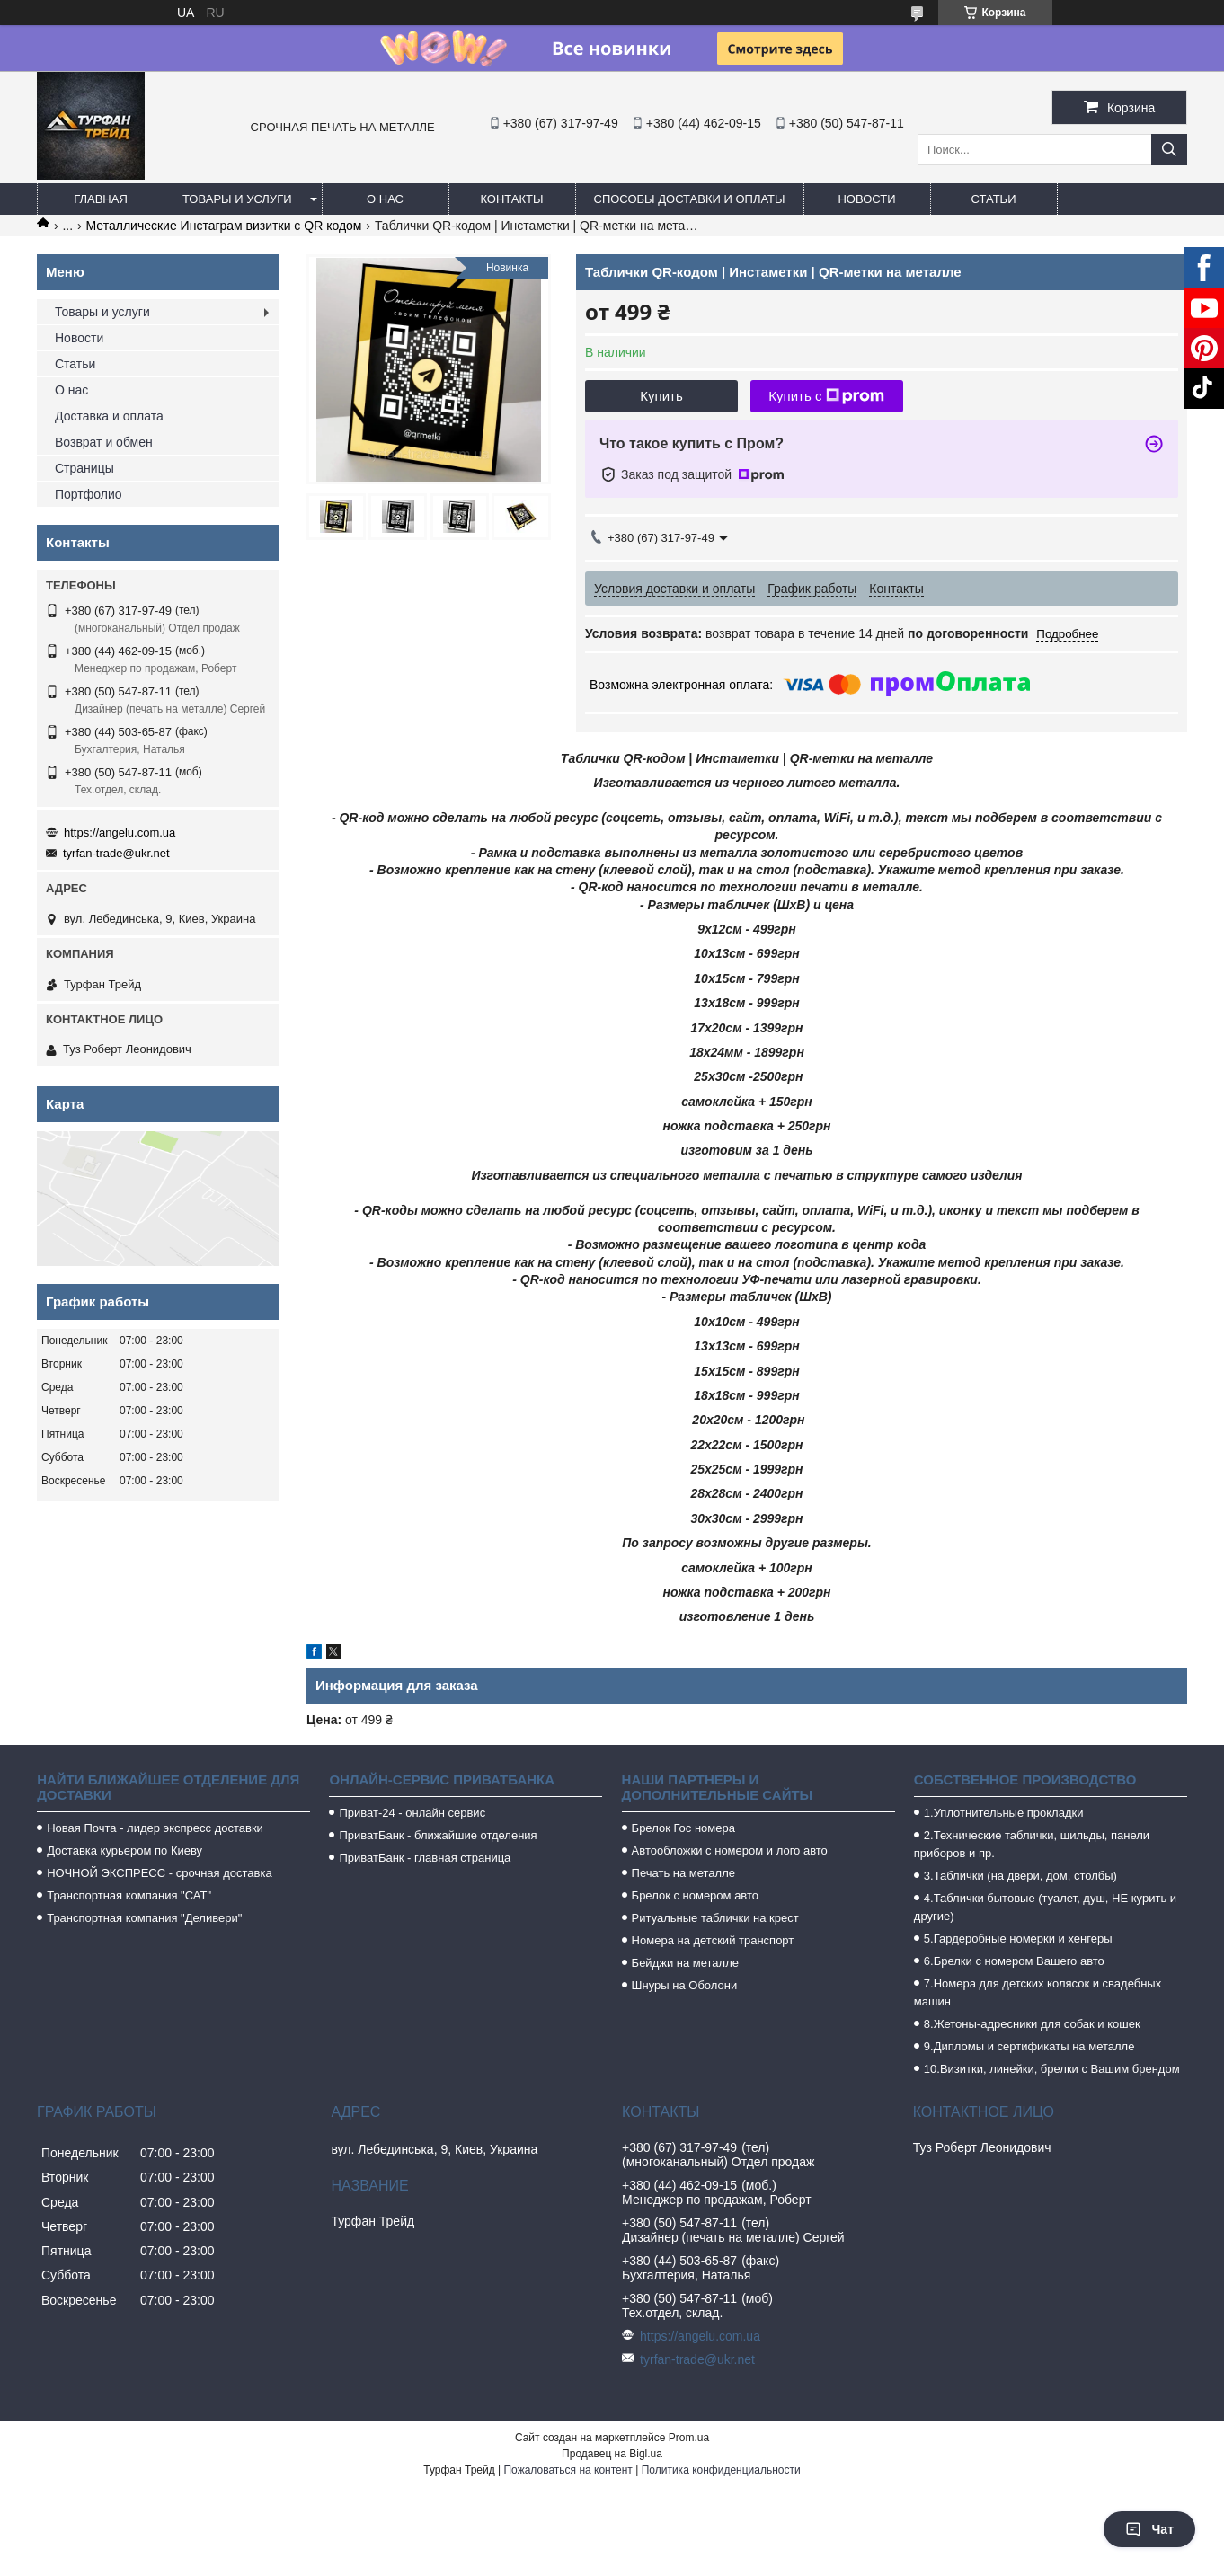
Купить (661, 395)
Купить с (826, 396)
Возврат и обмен (104, 442)
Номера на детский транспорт (713, 1940)
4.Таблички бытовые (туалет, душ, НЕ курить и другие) (1045, 1907)
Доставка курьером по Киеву (124, 1850)
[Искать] (1169, 149)
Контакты (511, 199)
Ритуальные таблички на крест (715, 1918)
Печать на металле (683, 1873)
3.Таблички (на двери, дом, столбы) (1020, 1875)
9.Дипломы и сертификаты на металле (1029, 2046)
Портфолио (88, 494)
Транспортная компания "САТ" (129, 1895)
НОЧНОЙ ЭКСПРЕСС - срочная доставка (159, 1873)
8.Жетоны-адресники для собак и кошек (1032, 2024)
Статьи (993, 199)
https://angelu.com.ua (119, 832)
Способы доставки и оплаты (689, 199)
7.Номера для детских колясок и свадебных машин (1037, 1992)
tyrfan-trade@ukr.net (116, 853)
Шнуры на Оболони (685, 1985)
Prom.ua (689, 2437)
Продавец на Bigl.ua (612, 2454)
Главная (101, 199)
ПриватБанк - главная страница (424, 1857)
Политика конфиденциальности (721, 2470)
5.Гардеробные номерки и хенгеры (1018, 1938)
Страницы (84, 468)
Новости (866, 199)
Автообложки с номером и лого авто (730, 1850)
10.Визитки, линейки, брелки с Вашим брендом (1052, 2069)
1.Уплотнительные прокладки (1004, 1812)
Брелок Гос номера (683, 1828)
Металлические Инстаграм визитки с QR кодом (224, 225)
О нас (385, 199)
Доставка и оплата (109, 416)
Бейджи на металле (685, 1963)
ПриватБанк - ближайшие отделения (438, 1835)
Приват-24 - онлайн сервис (412, 1812)
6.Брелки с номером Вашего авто (1014, 1961)
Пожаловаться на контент (567, 2470)
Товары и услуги (237, 199)
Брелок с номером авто (695, 1895)
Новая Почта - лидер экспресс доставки (155, 1828)
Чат (1149, 2529)
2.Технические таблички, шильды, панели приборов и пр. (1031, 1844)
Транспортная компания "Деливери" (144, 1918)
